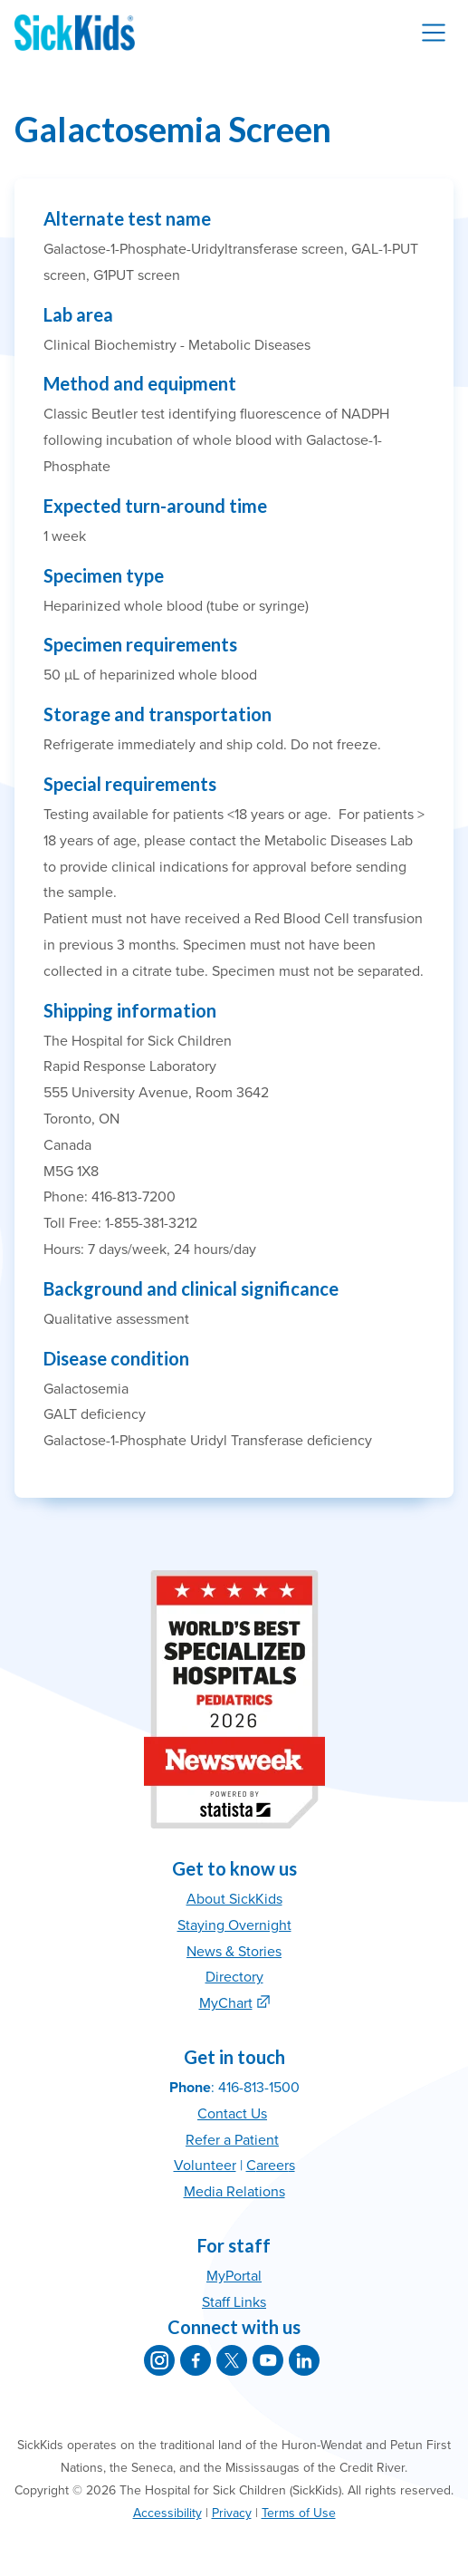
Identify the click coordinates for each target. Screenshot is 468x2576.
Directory (234, 1977)
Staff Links (234, 2302)
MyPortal (234, 2276)
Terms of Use (299, 2513)
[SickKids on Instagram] (159, 2360)
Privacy (232, 2513)
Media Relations (234, 2192)
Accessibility (167, 2513)
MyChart (226, 2003)
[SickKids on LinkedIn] (304, 2360)
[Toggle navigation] (434, 33)
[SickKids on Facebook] (195, 2360)
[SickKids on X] (231, 2360)
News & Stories (234, 1952)
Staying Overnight (234, 1925)
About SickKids (234, 1899)
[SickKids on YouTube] (268, 2360)
